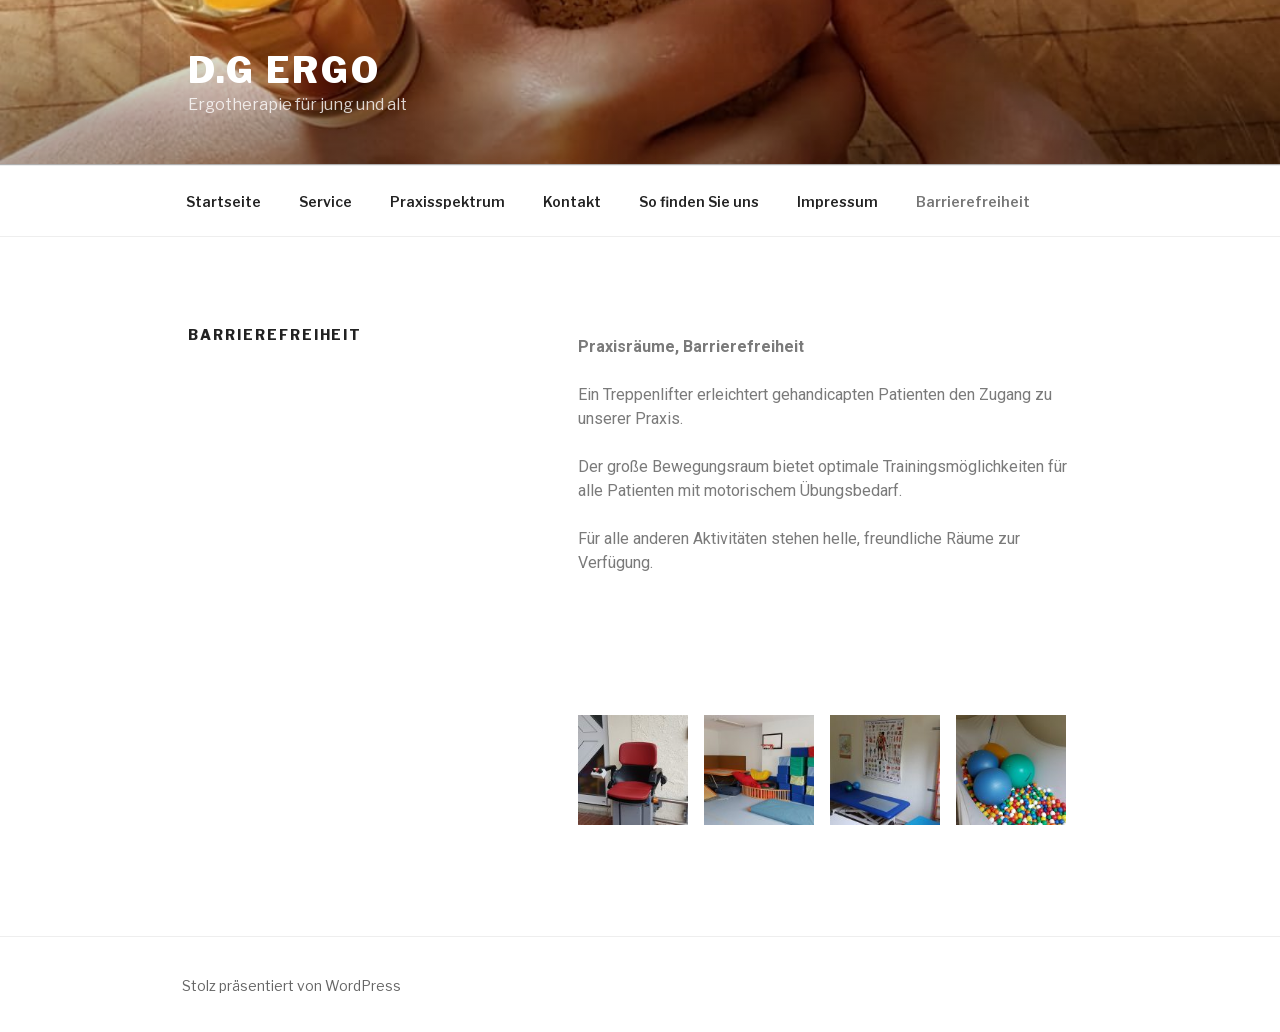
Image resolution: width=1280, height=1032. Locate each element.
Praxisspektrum (447, 201)
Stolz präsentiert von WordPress (291, 985)
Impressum (837, 201)
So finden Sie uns (699, 201)
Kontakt (572, 201)
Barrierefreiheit (973, 201)
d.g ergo (284, 70)
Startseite (223, 201)
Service (325, 201)
